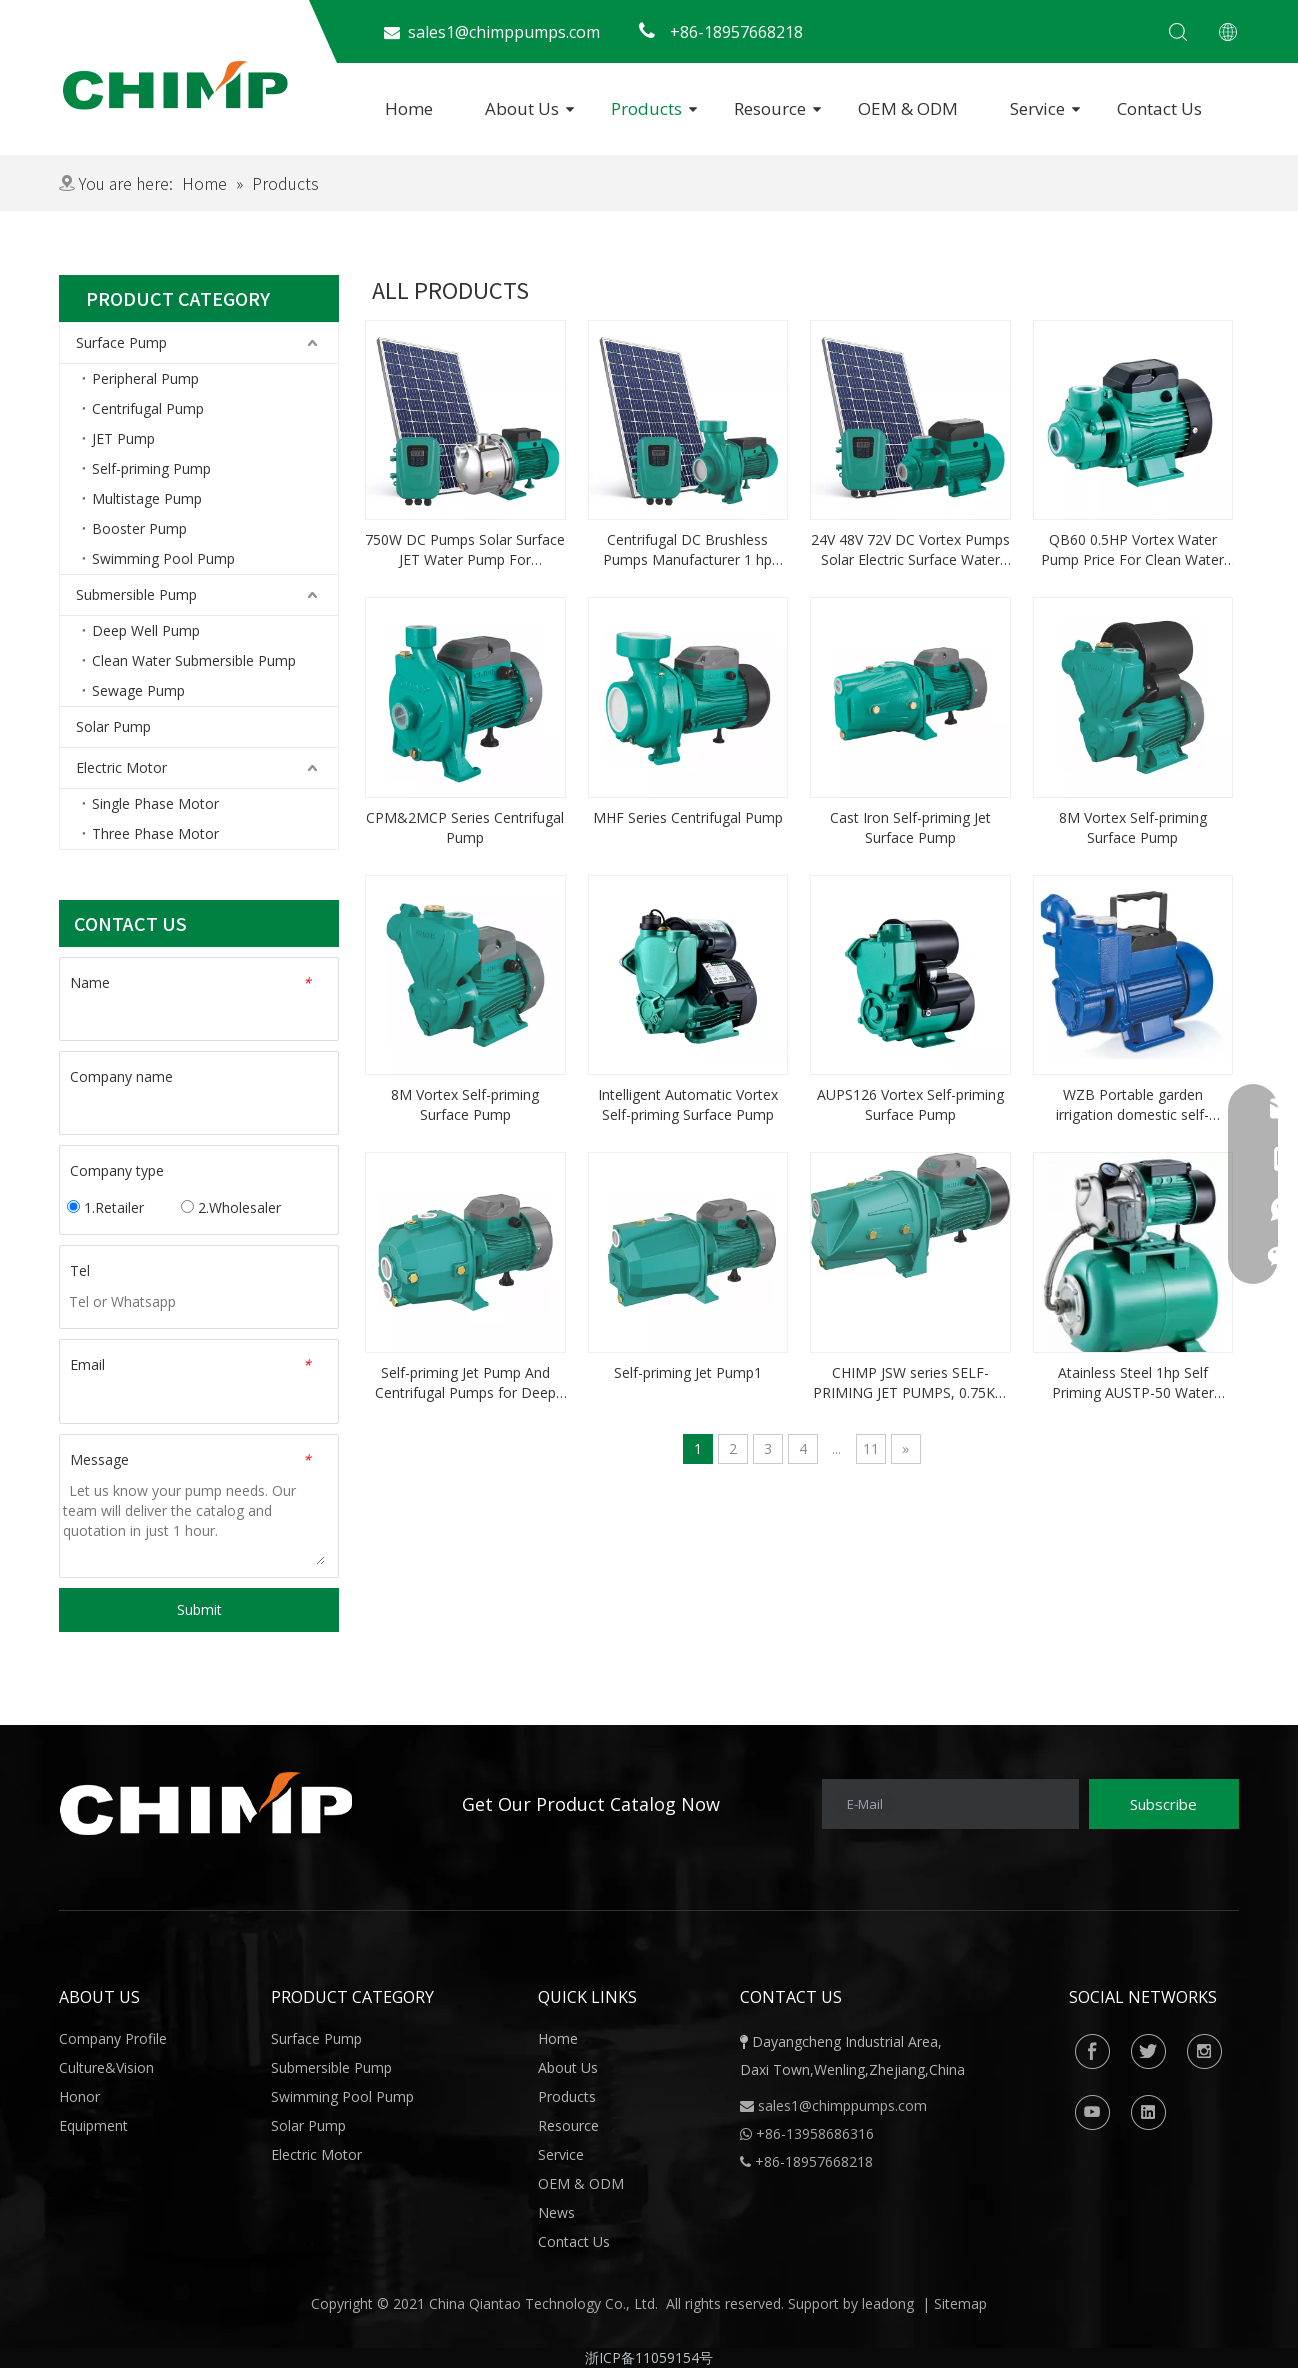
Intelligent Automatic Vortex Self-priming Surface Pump (688, 1104)
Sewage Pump (138, 690)
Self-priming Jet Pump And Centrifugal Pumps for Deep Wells (465, 1383)
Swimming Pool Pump (163, 558)
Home (409, 108)
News (556, 2212)
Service (1037, 108)
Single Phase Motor (155, 803)
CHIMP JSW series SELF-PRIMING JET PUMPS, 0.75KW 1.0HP (910, 1383)
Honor (79, 2096)
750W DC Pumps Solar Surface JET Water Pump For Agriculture (465, 550)
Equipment (93, 2125)
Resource (770, 108)
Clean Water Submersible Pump (194, 660)
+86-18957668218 (806, 2161)
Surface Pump (121, 342)
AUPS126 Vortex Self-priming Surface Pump (910, 1104)
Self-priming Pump (151, 468)
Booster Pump (139, 528)
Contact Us (1159, 108)
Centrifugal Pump (148, 408)
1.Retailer (105, 1207)
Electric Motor (121, 767)
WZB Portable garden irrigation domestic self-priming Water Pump (1132, 1105)
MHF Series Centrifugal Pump (688, 817)
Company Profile (113, 2038)
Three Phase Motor (155, 833)
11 (871, 1448)
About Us (522, 108)
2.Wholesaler (231, 1207)
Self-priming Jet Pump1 (688, 1372)
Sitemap (960, 2303)
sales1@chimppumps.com (842, 2105)
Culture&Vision (106, 2067)
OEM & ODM (908, 108)
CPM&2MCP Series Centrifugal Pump (465, 827)
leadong (888, 2303)
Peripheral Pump (145, 378)
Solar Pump (113, 726)
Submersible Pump (136, 594)
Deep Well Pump (146, 630)
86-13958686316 (819, 2133)
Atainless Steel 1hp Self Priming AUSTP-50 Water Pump (1133, 1383)
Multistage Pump (147, 498)
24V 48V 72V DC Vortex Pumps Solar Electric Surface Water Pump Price (910, 550)
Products (646, 108)
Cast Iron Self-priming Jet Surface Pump (910, 827)
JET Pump (123, 438)
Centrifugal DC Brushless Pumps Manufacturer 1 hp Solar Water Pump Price (687, 550)
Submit (199, 1609)
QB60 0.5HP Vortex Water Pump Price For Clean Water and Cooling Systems (1132, 550)
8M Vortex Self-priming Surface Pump (1133, 827)
